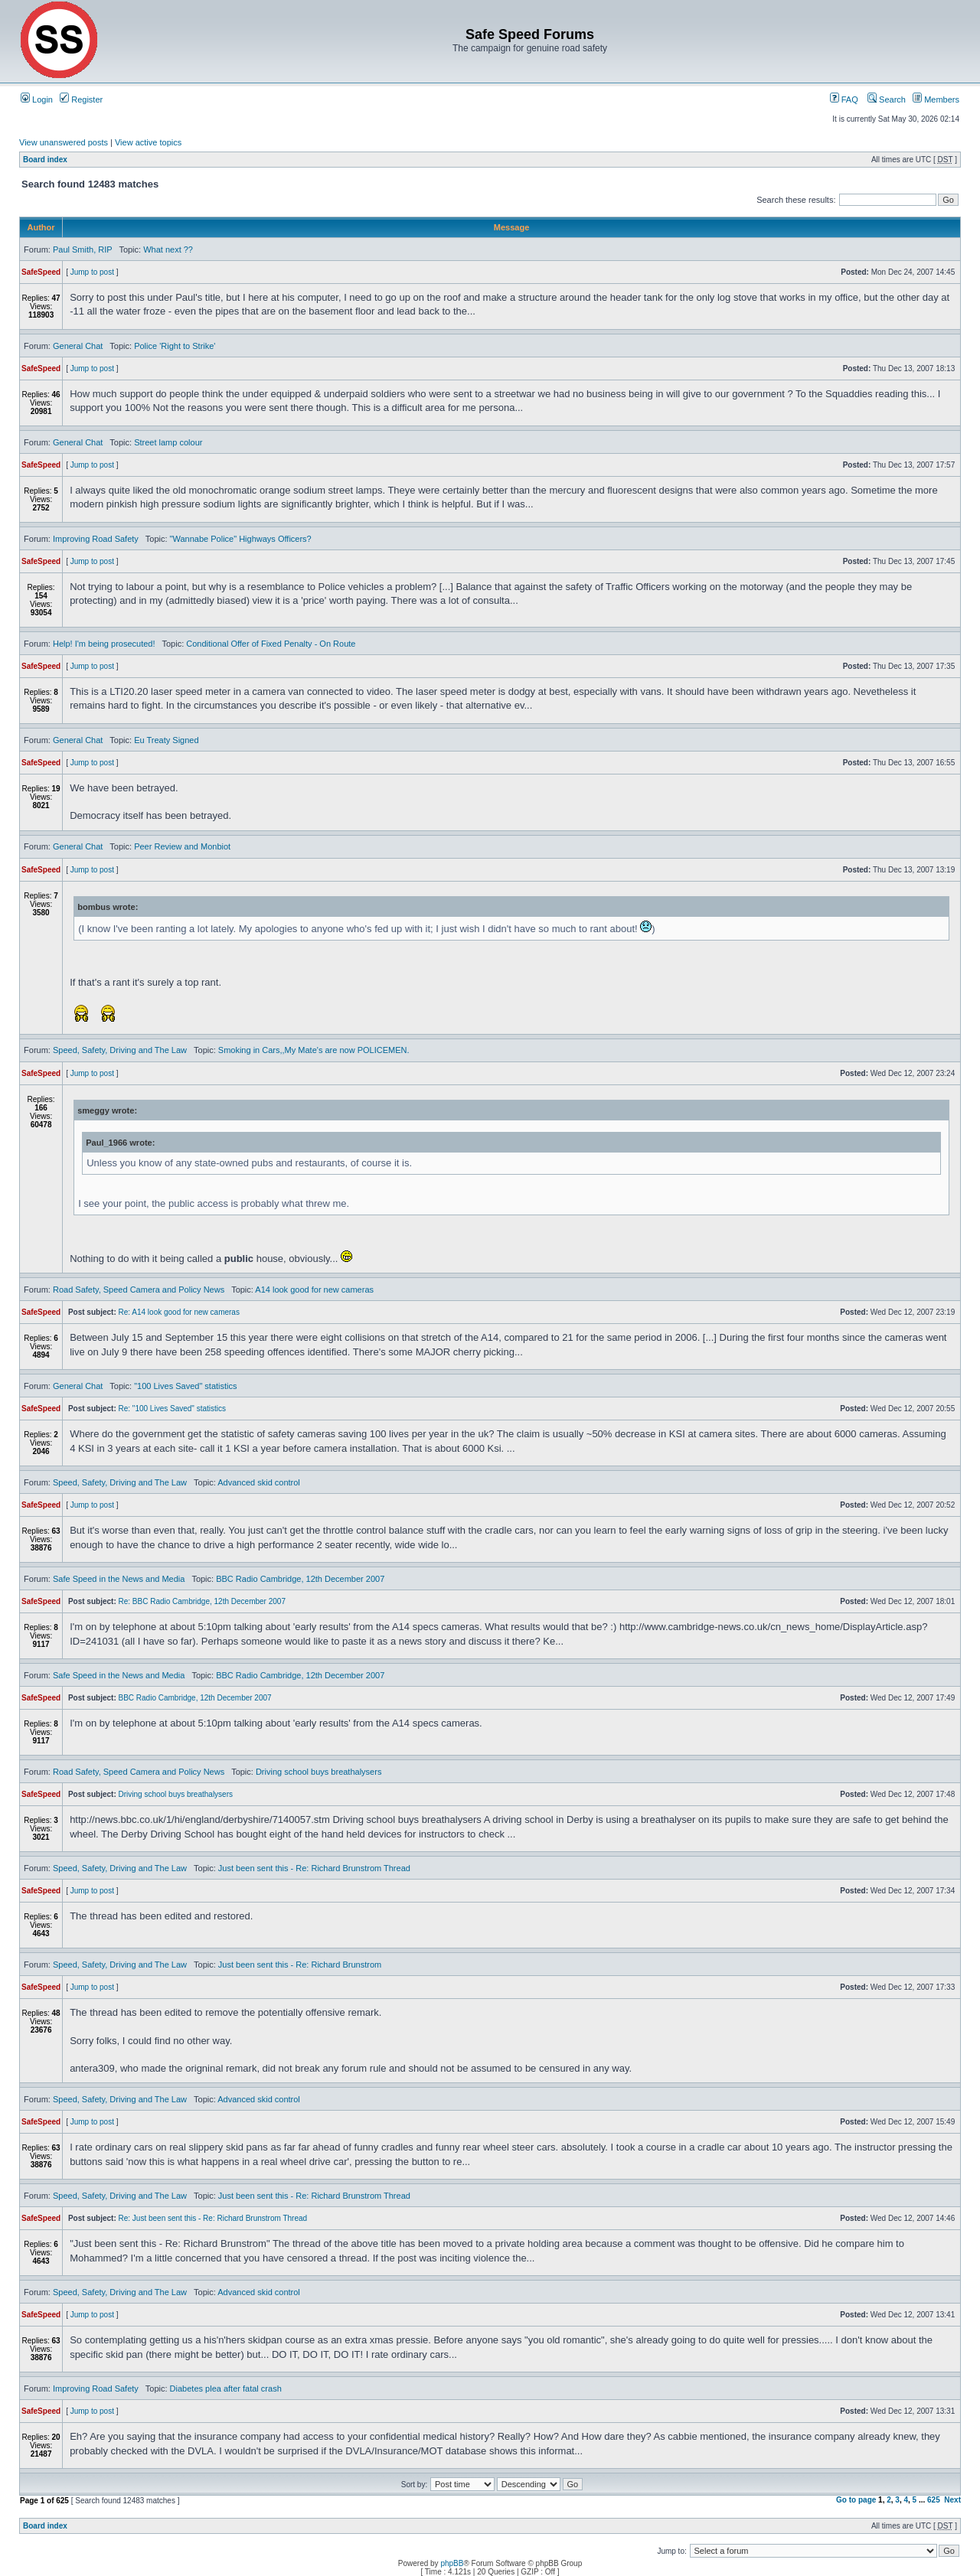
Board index (45, 159)
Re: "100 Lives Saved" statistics (173, 1408)
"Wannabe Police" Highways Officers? (241, 538)
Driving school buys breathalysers (318, 1771)
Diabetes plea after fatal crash (226, 2388)
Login (37, 99)
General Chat (78, 346)
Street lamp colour (168, 442)
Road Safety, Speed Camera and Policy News (138, 1289)
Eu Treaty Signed (166, 740)
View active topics (148, 142)
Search (886, 99)
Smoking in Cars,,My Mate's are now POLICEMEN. (314, 1050)
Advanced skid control (258, 1482)
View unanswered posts (63, 142)
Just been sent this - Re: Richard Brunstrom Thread (314, 1868)
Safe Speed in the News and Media (119, 1578)
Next (952, 2500)
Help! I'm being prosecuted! (104, 643)
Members (936, 99)
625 (933, 2500)
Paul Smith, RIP (82, 249)
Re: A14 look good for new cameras (179, 1312)
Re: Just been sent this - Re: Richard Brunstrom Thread (213, 2218)
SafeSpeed (40, 272)
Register (81, 99)
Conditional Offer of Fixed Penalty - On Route (270, 643)
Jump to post (92, 272)
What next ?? (168, 249)
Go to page (856, 2500)
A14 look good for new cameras (314, 1289)
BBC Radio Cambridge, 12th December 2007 (300, 1578)
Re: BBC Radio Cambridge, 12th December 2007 (202, 1601)
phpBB (451, 2563)
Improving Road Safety (96, 538)
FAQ (844, 99)
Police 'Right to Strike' (174, 346)
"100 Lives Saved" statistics (185, 1386)
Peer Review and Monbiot (182, 846)
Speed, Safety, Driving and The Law (120, 1050)
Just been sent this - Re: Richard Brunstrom (299, 1964)
